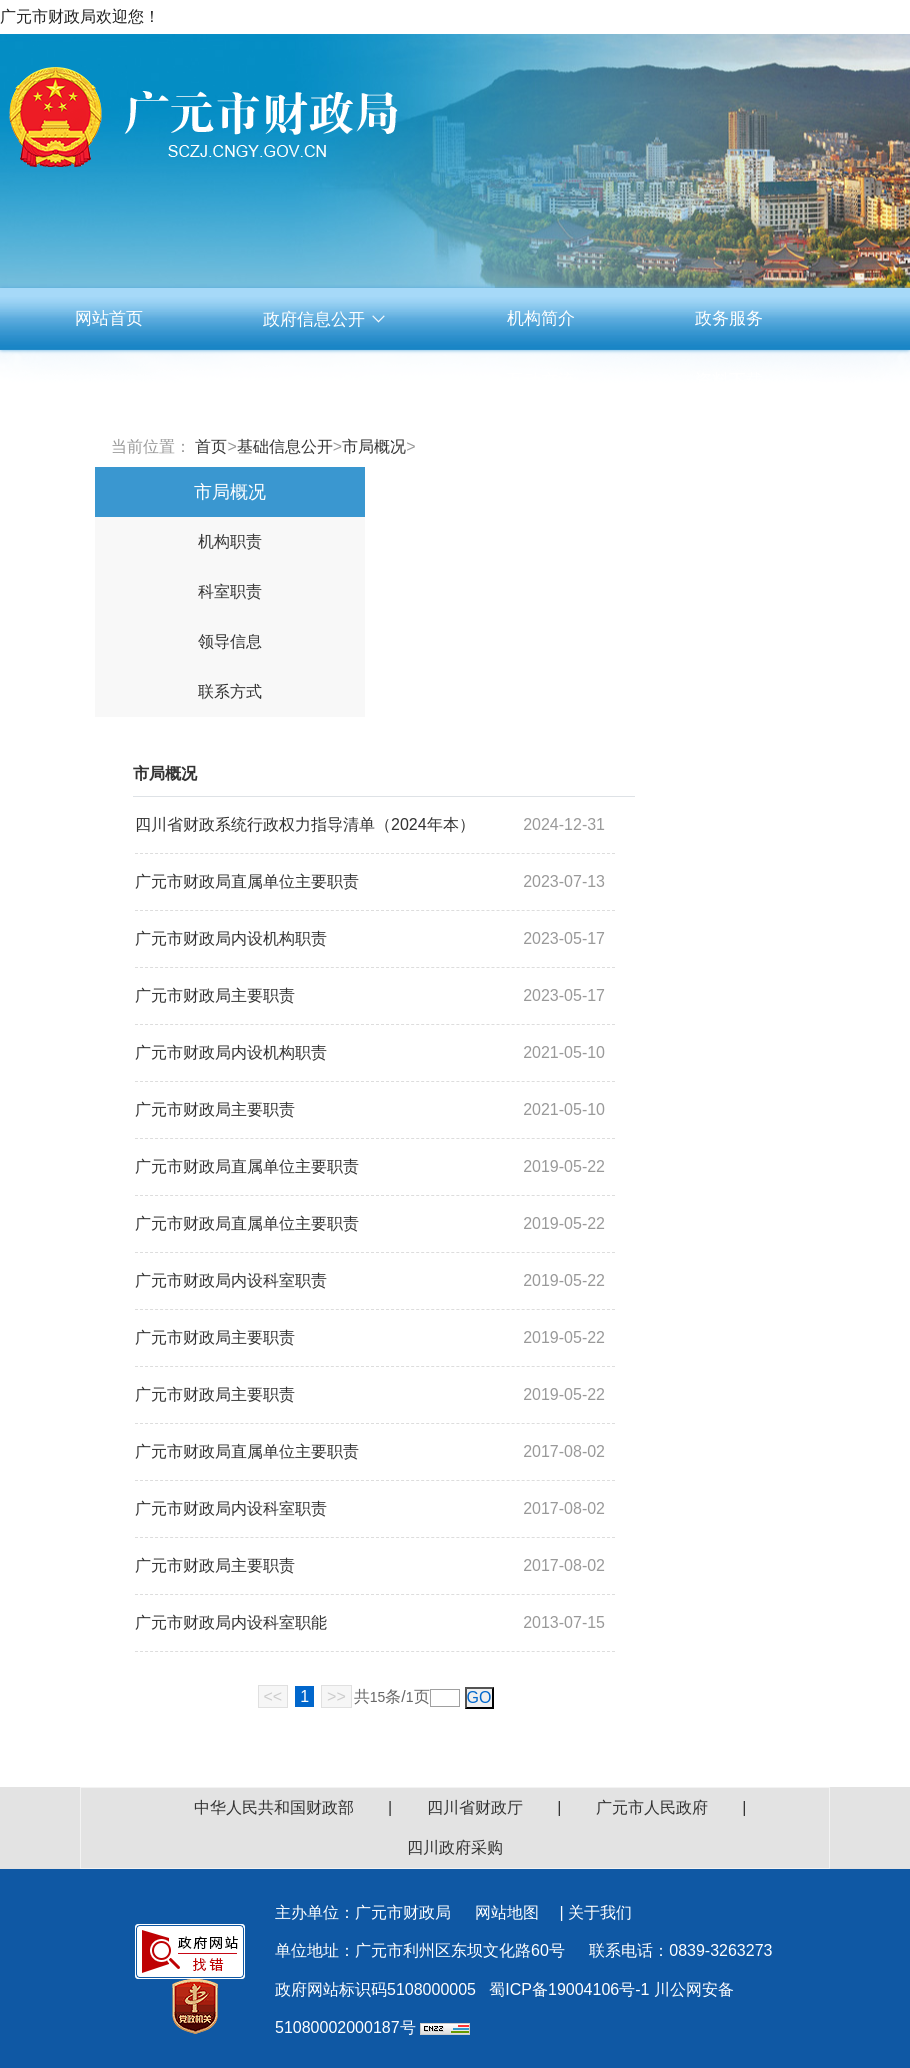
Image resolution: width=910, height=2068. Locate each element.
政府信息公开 (325, 319)
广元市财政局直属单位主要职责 (247, 881)
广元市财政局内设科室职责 (231, 1280)
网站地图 (507, 1912)
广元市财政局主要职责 (215, 995)
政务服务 (729, 318)
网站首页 (109, 318)
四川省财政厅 (475, 1807)
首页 (211, 446)
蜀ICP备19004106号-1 (569, 1989)
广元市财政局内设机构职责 (231, 938)
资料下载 (729, 380)
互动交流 (541, 380)
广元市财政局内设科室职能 (231, 1622)
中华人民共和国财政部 (274, 1807)
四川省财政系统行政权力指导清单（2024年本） (305, 824)
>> (336, 1696)
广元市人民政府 (652, 1807)
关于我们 (600, 1912)
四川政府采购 (455, 1847)
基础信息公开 (285, 446)
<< (273, 1696)
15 (378, 1697)
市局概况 (374, 446)
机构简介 (541, 318)
